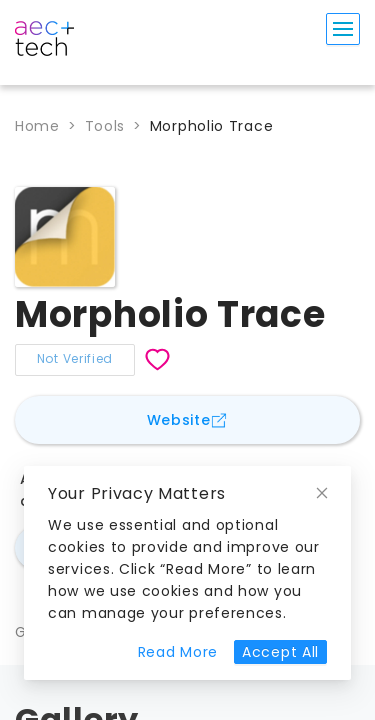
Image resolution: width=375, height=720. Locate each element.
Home (37, 126)
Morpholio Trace (212, 126)
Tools (105, 126)
